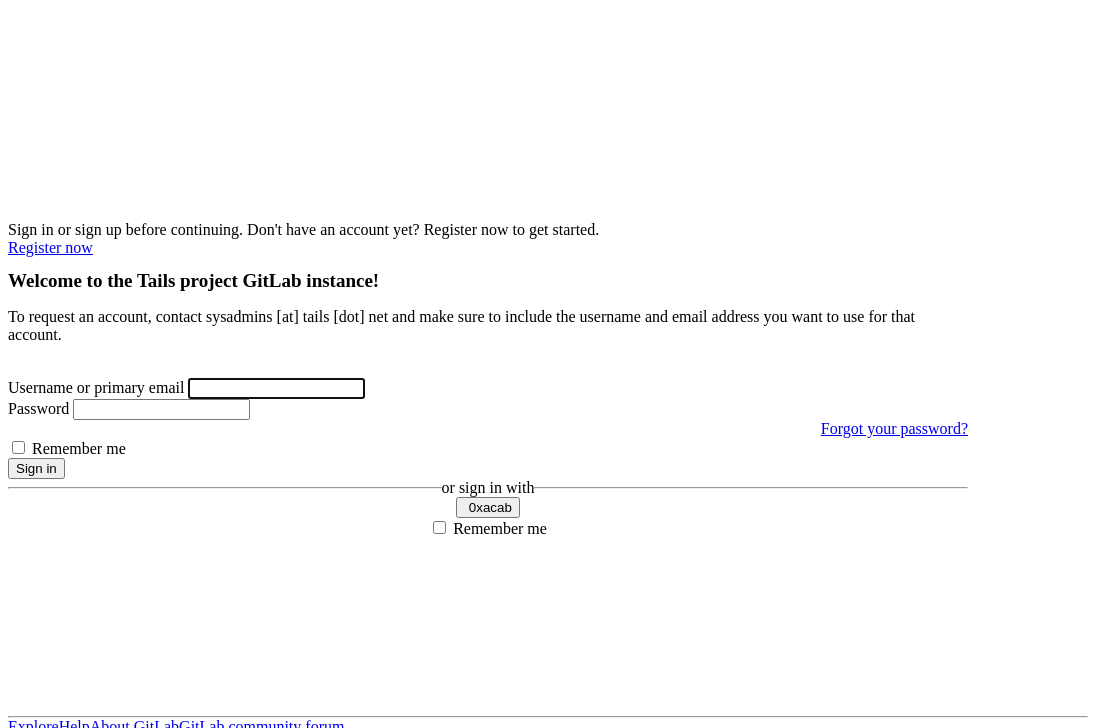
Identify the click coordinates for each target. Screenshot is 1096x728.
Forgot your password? (894, 428)
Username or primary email (96, 387)
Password (38, 408)
